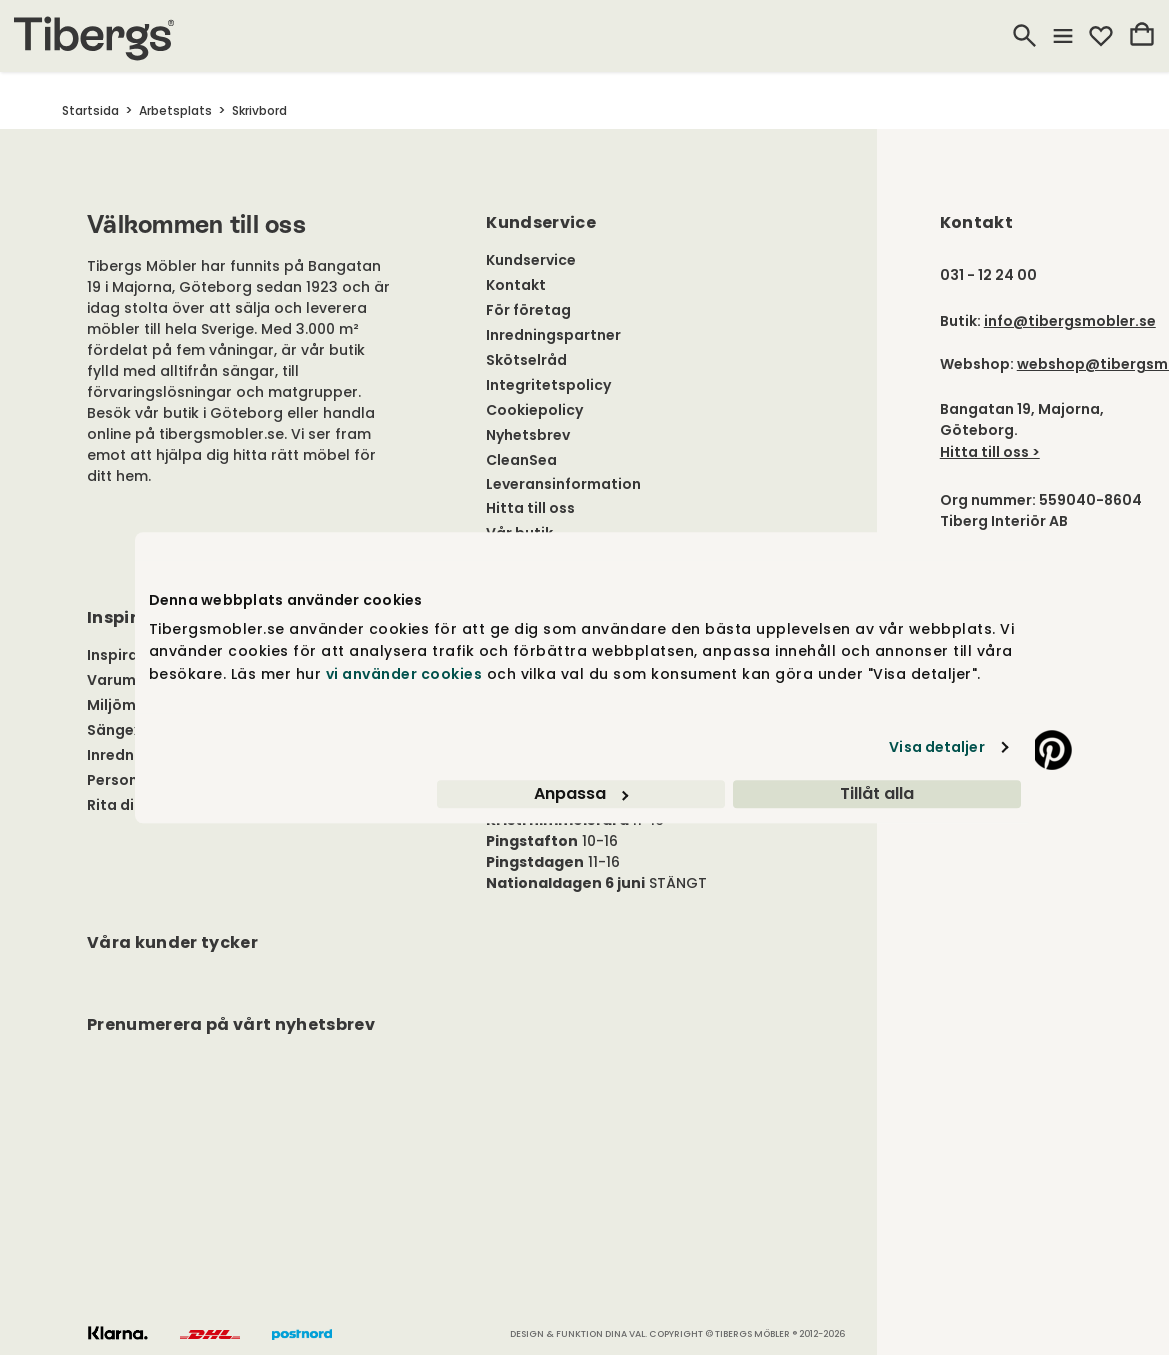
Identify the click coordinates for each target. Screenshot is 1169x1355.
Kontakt (516, 285)
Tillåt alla (877, 793)
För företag (528, 310)
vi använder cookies (404, 674)
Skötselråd (526, 360)
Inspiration (127, 655)
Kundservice (531, 260)
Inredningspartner (553, 335)
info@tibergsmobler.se (1070, 321)
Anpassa (581, 793)
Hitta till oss (530, 508)
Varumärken (132, 680)
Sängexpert (130, 730)
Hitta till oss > (990, 452)
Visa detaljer (936, 747)
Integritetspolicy (548, 385)
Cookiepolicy (534, 410)
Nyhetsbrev (528, 435)
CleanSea (521, 460)
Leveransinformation (563, 484)
